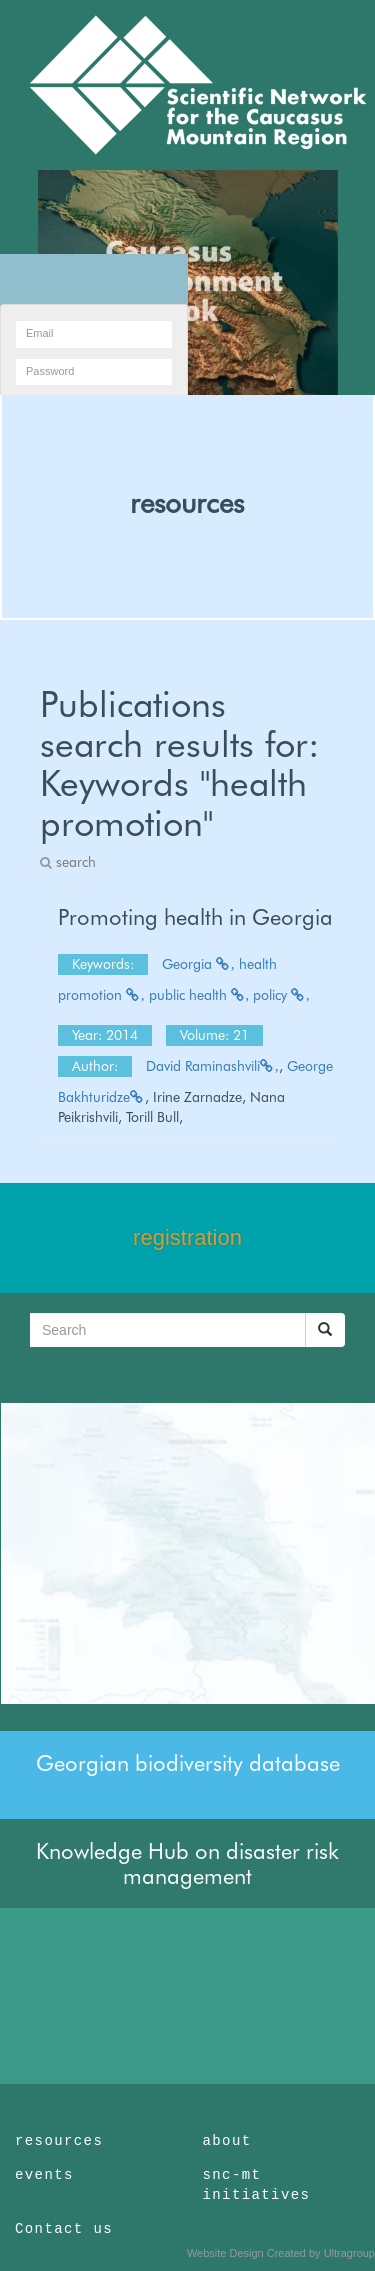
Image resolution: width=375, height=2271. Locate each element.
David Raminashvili (212, 1066)
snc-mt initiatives (257, 2185)
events (44, 2175)
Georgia (198, 964)
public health (199, 995)
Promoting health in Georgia (195, 917)
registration (187, 1237)
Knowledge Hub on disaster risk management (187, 1863)
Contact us (64, 2229)
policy (281, 995)
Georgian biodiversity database (188, 1763)
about (227, 2141)
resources (187, 503)
